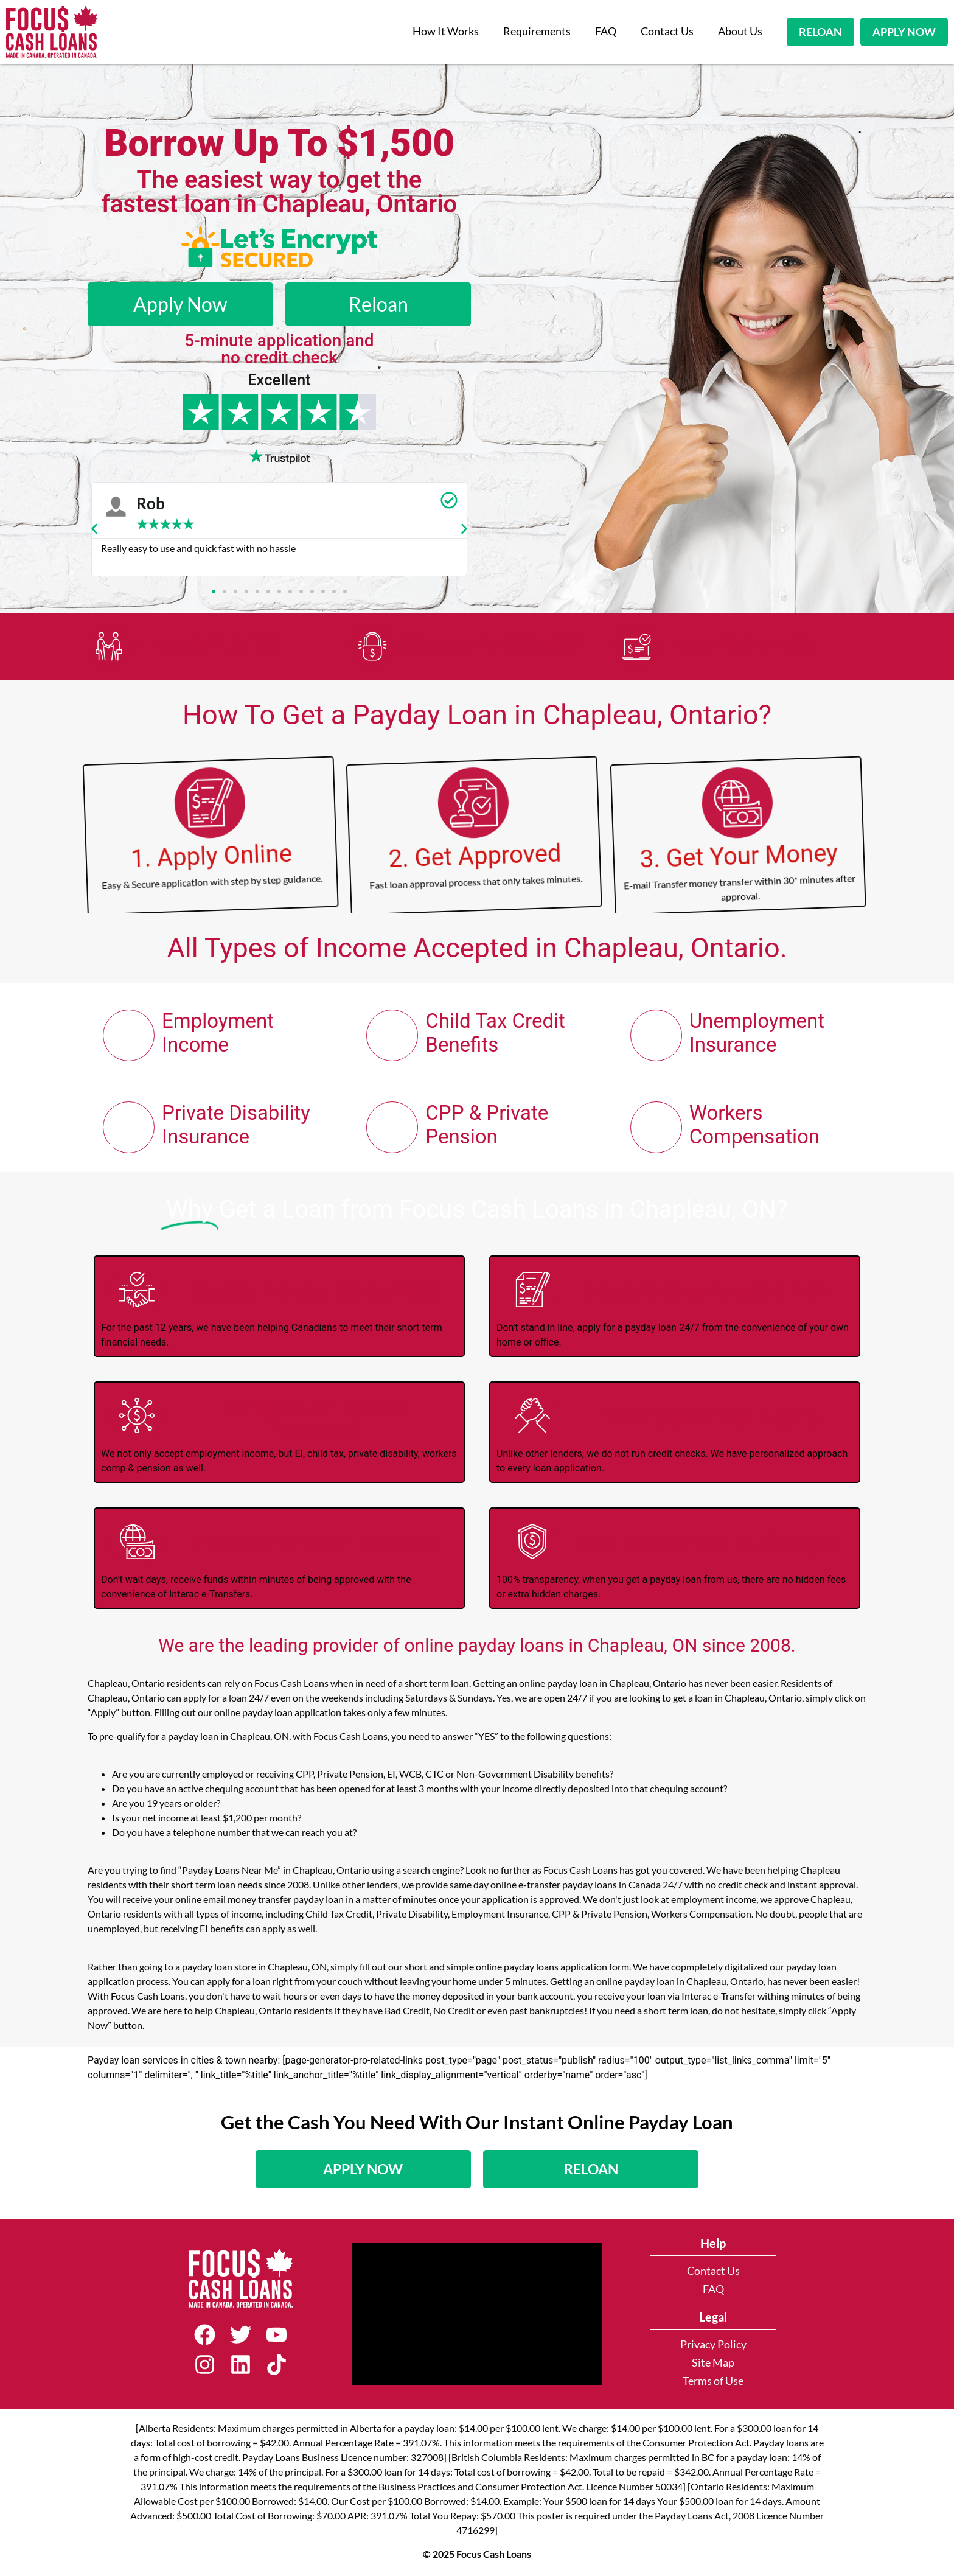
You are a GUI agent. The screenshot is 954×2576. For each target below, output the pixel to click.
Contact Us (667, 31)
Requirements (537, 31)
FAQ (605, 31)
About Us (740, 31)
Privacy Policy (713, 2345)
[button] (94, 529)
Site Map (713, 2363)
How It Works (446, 31)
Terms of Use (713, 2381)
